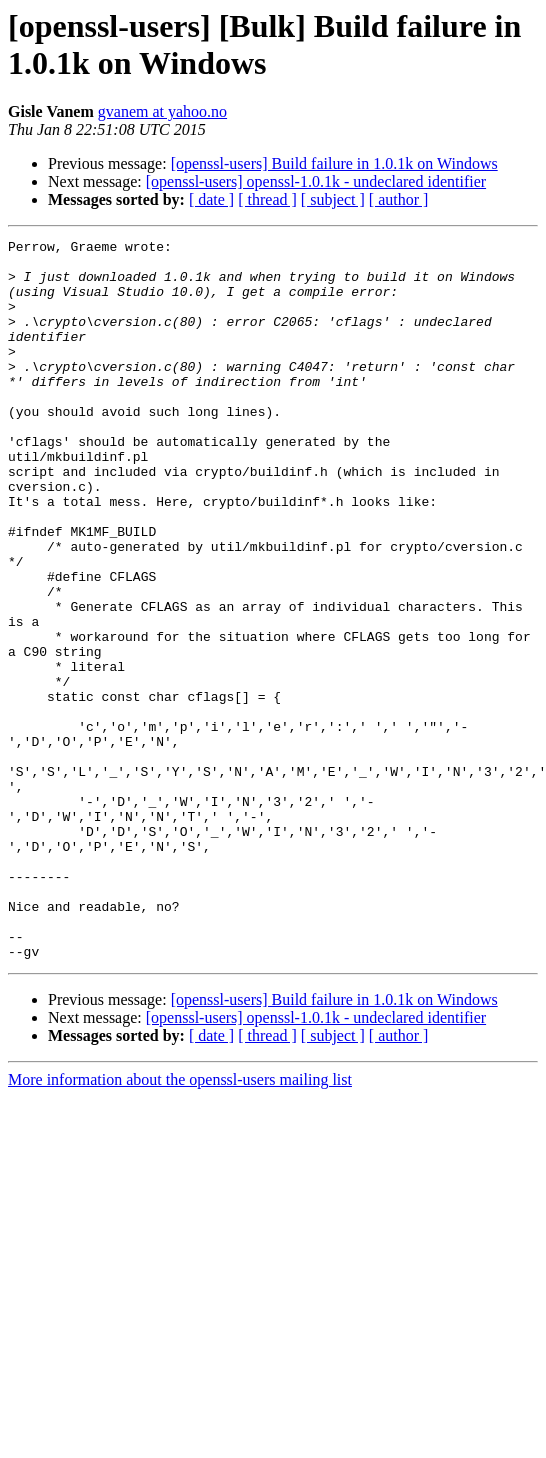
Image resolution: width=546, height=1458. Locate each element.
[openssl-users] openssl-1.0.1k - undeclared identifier (316, 181)
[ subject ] (333, 199)
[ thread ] (267, 199)
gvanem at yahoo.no (162, 111)
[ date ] (211, 199)
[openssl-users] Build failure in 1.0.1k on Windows (334, 163)
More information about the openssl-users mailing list (180, 1223)
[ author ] (399, 199)
